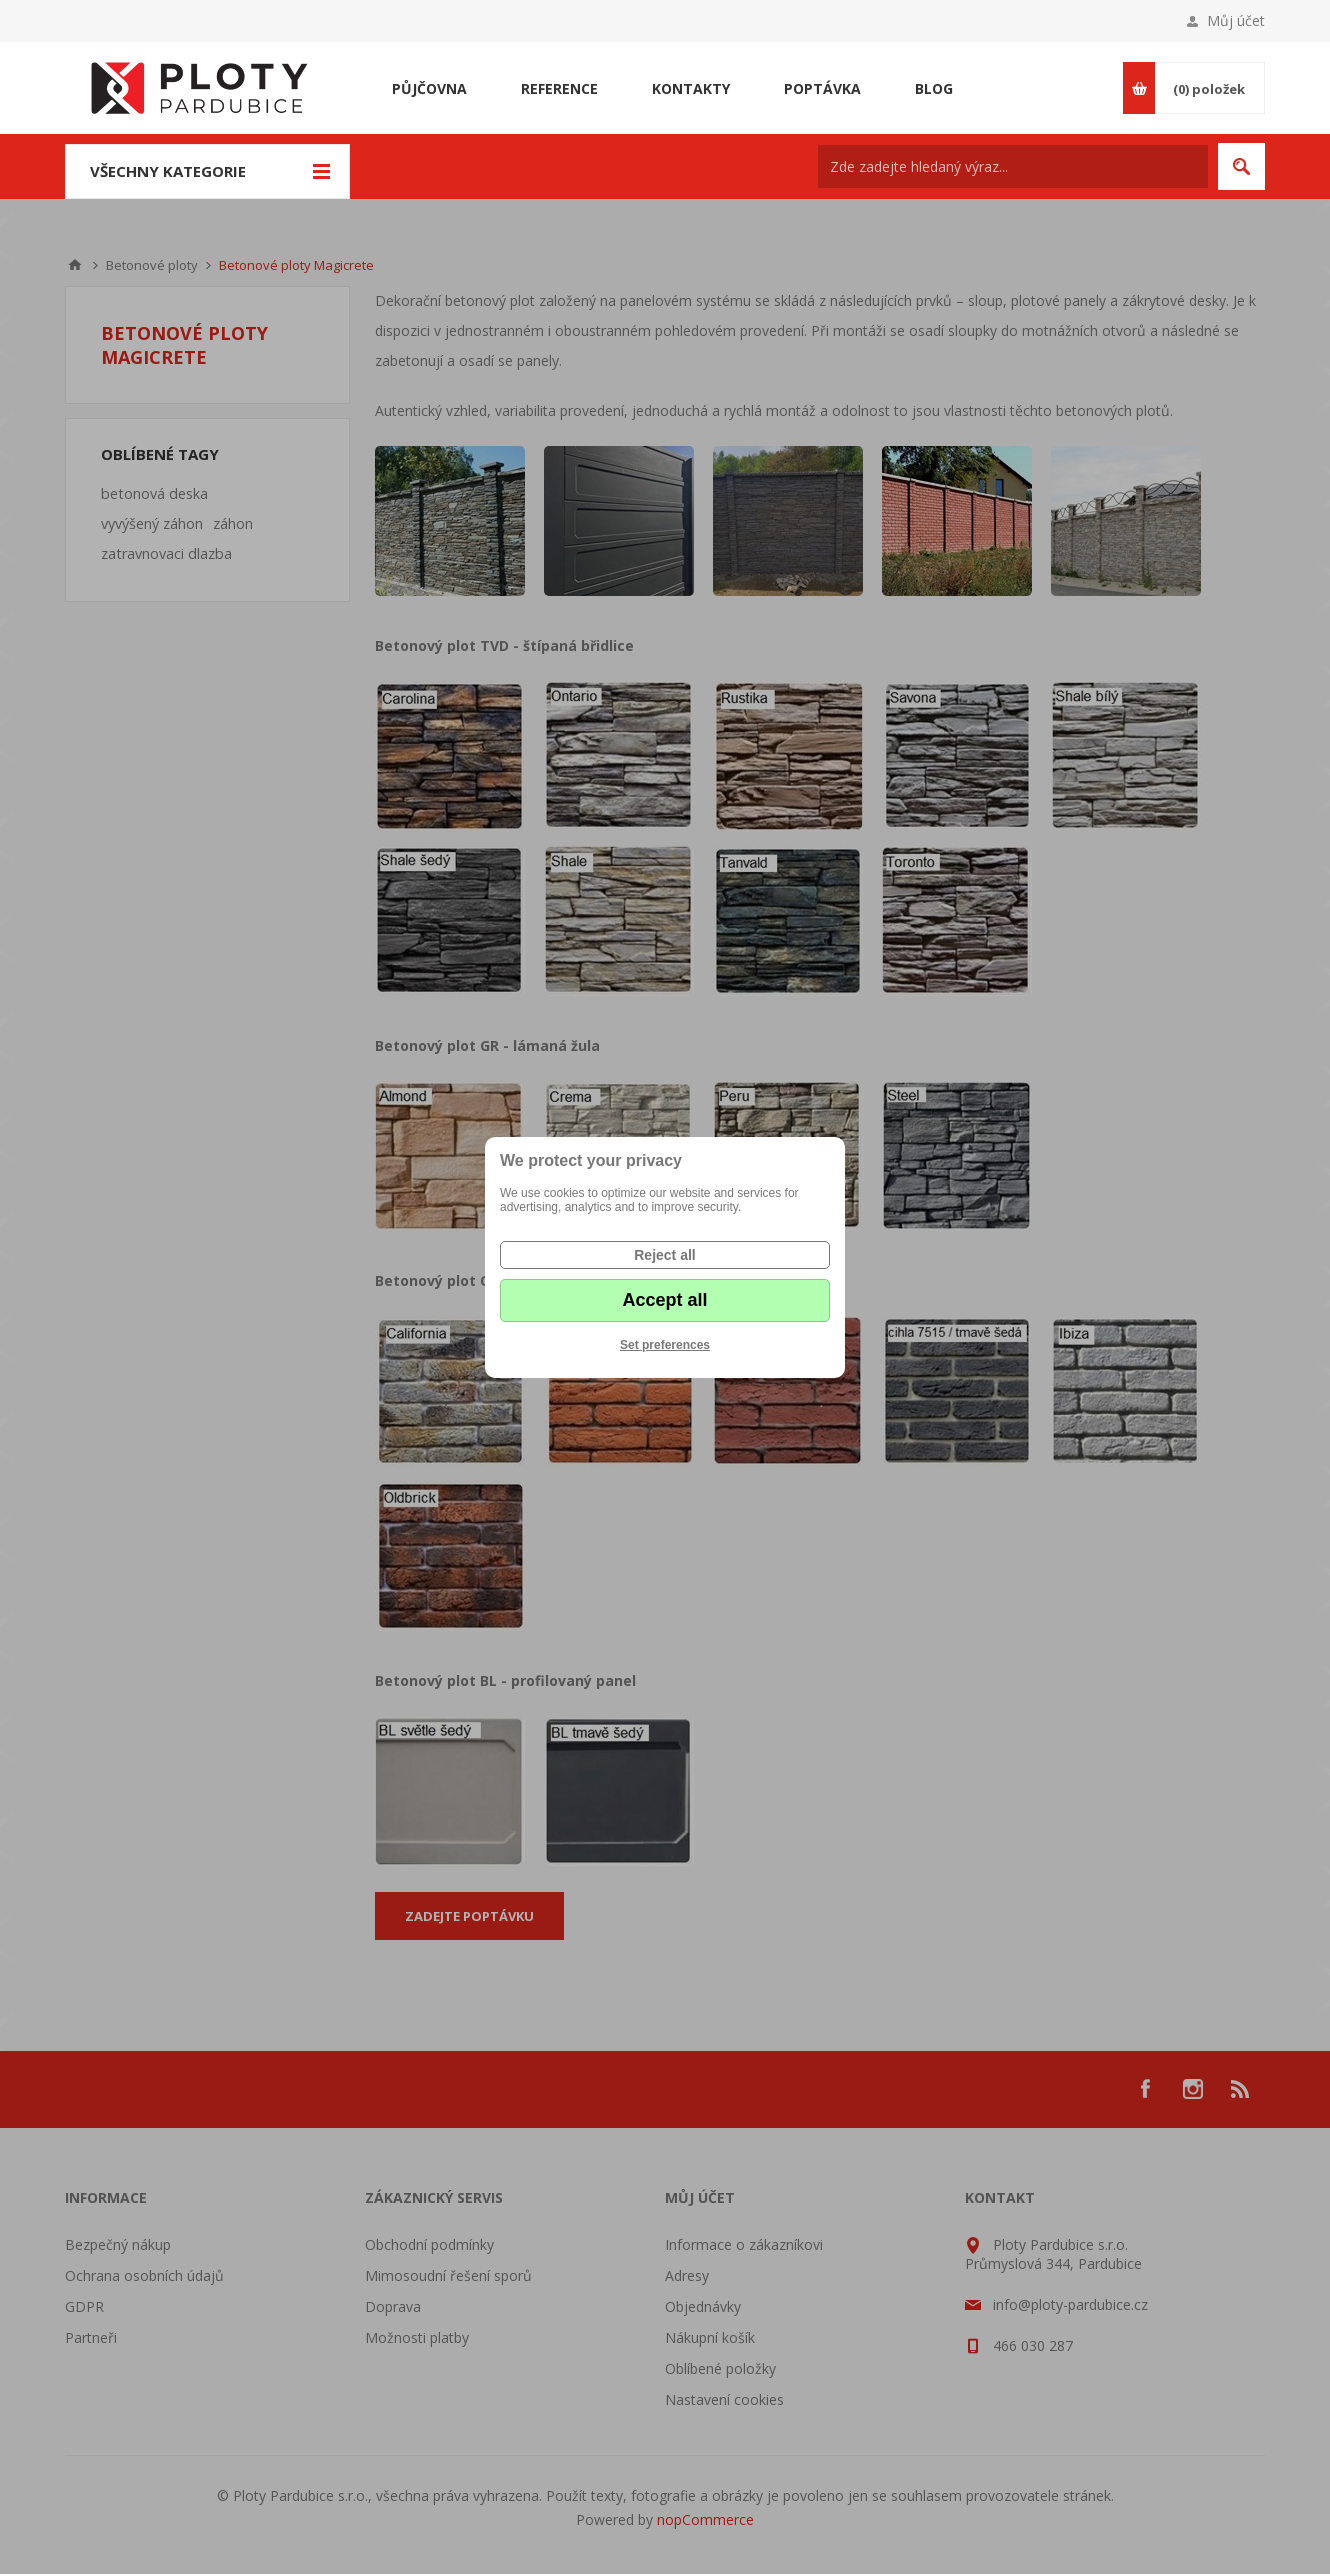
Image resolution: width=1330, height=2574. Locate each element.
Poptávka (822, 88)
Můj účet (1236, 20)
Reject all (664, 1255)
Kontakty (691, 88)
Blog (934, 88)
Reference (559, 88)
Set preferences (665, 1345)
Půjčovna (429, 88)
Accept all (664, 1300)
